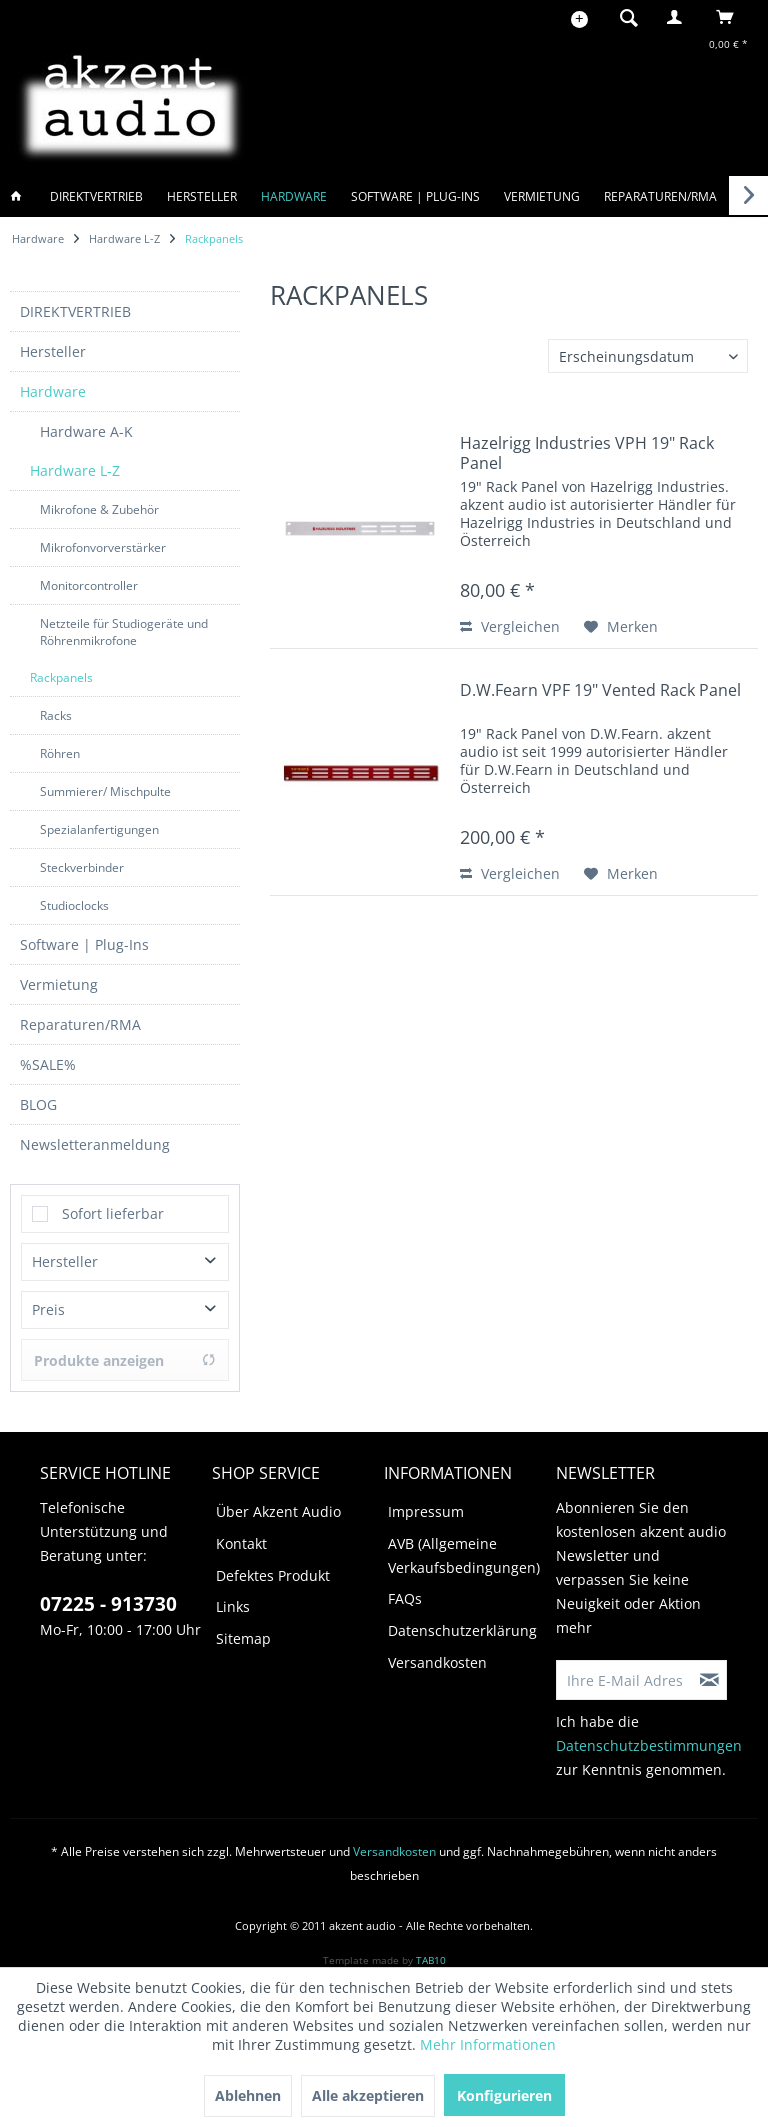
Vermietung (59, 974)
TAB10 (431, 1950)
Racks (56, 705)
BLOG (38, 1094)
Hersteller (53, 341)
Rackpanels (61, 667)
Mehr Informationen (488, 2044)
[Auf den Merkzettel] (621, 627)
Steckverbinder (82, 857)
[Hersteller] (202, 196)
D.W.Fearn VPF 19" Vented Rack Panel (600, 690)
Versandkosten (437, 1652)
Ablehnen (248, 2095)
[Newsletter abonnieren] (710, 1670)
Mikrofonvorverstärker (103, 537)
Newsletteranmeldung (95, 1134)
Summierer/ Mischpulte (105, 781)
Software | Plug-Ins (84, 934)
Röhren (60, 743)
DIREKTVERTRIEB (75, 301)
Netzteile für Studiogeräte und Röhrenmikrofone (124, 622)
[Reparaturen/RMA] (660, 196)
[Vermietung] (542, 196)
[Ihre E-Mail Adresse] (625, 1670)
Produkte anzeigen (125, 1350)
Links (233, 1596)
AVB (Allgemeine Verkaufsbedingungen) (464, 1545)
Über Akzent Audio (278, 1501)
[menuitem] (623, 17)
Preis (48, 1299)
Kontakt (241, 1533)
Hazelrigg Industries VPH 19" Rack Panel (587, 453)
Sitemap (243, 1628)
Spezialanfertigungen (99, 819)
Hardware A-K (86, 421)
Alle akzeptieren (368, 2095)
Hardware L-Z (75, 460)
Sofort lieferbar (113, 1203)
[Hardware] (294, 196)
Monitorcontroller (89, 575)
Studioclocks (74, 895)
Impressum (426, 1501)
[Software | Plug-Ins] (415, 196)
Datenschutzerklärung (462, 1620)
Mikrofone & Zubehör (99, 499)
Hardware (53, 381)
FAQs (405, 1588)
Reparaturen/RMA (80, 1014)
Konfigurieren (504, 2095)
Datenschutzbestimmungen (649, 1735)
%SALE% (48, 1054)
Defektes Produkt (273, 1565)
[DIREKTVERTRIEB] (96, 196)
